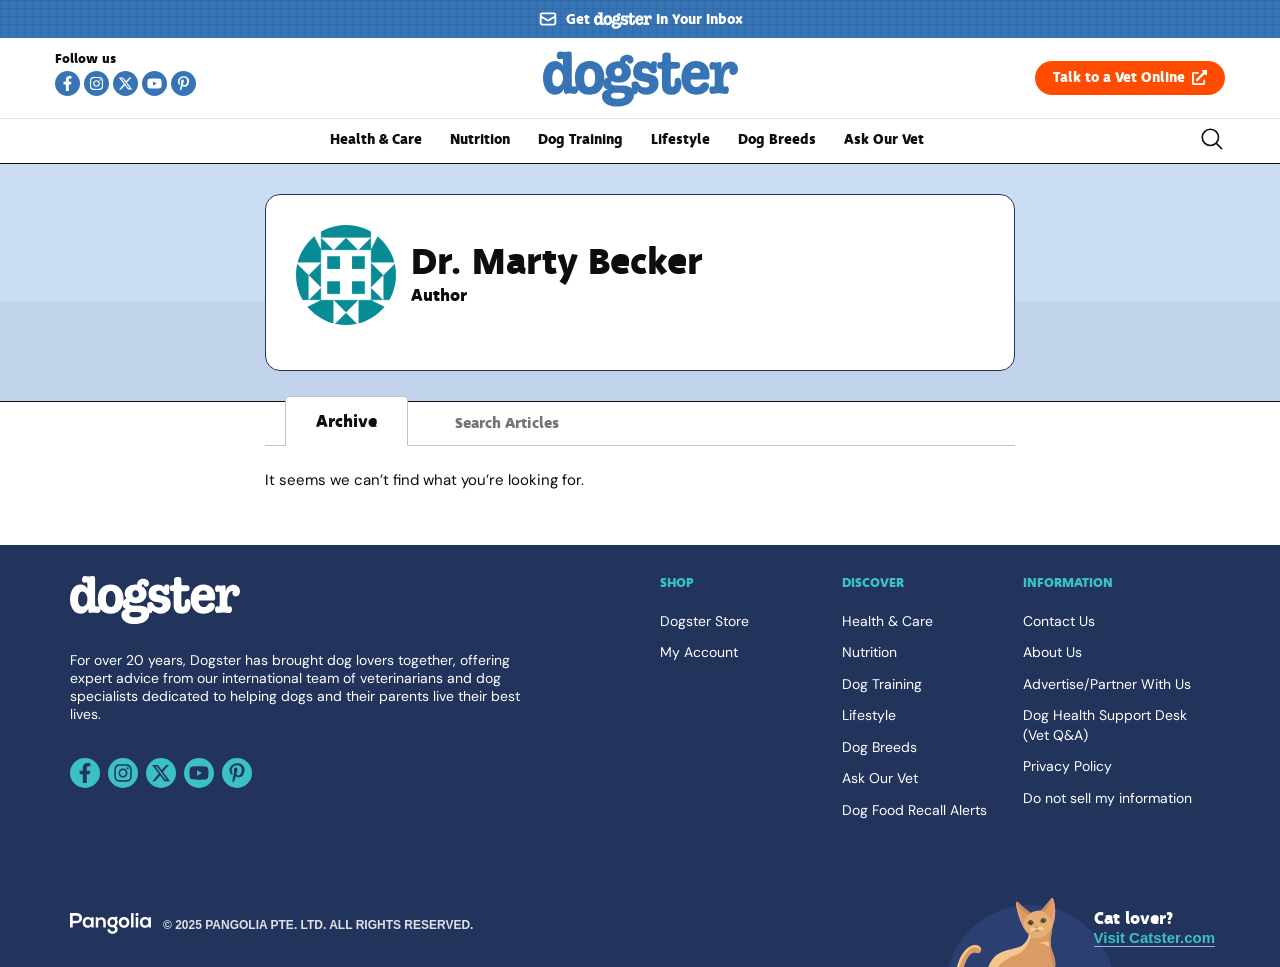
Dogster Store (704, 621)
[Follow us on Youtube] (154, 83)
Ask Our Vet (884, 139)
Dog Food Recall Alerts (914, 810)
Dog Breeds (777, 139)
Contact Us (1059, 621)
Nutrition (480, 139)
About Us (1052, 652)
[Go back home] (640, 102)
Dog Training (580, 139)
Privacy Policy (1067, 766)
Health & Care (376, 139)
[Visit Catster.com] (1154, 928)
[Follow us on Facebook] (67, 83)
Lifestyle (680, 139)
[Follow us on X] (125, 83)
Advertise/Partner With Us (1107, 684)
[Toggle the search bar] (1212, 142)
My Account (699, 652)
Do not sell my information (1107, 798)
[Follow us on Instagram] (96, 83)
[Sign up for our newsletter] (640, 19)
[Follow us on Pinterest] (183, 83)
